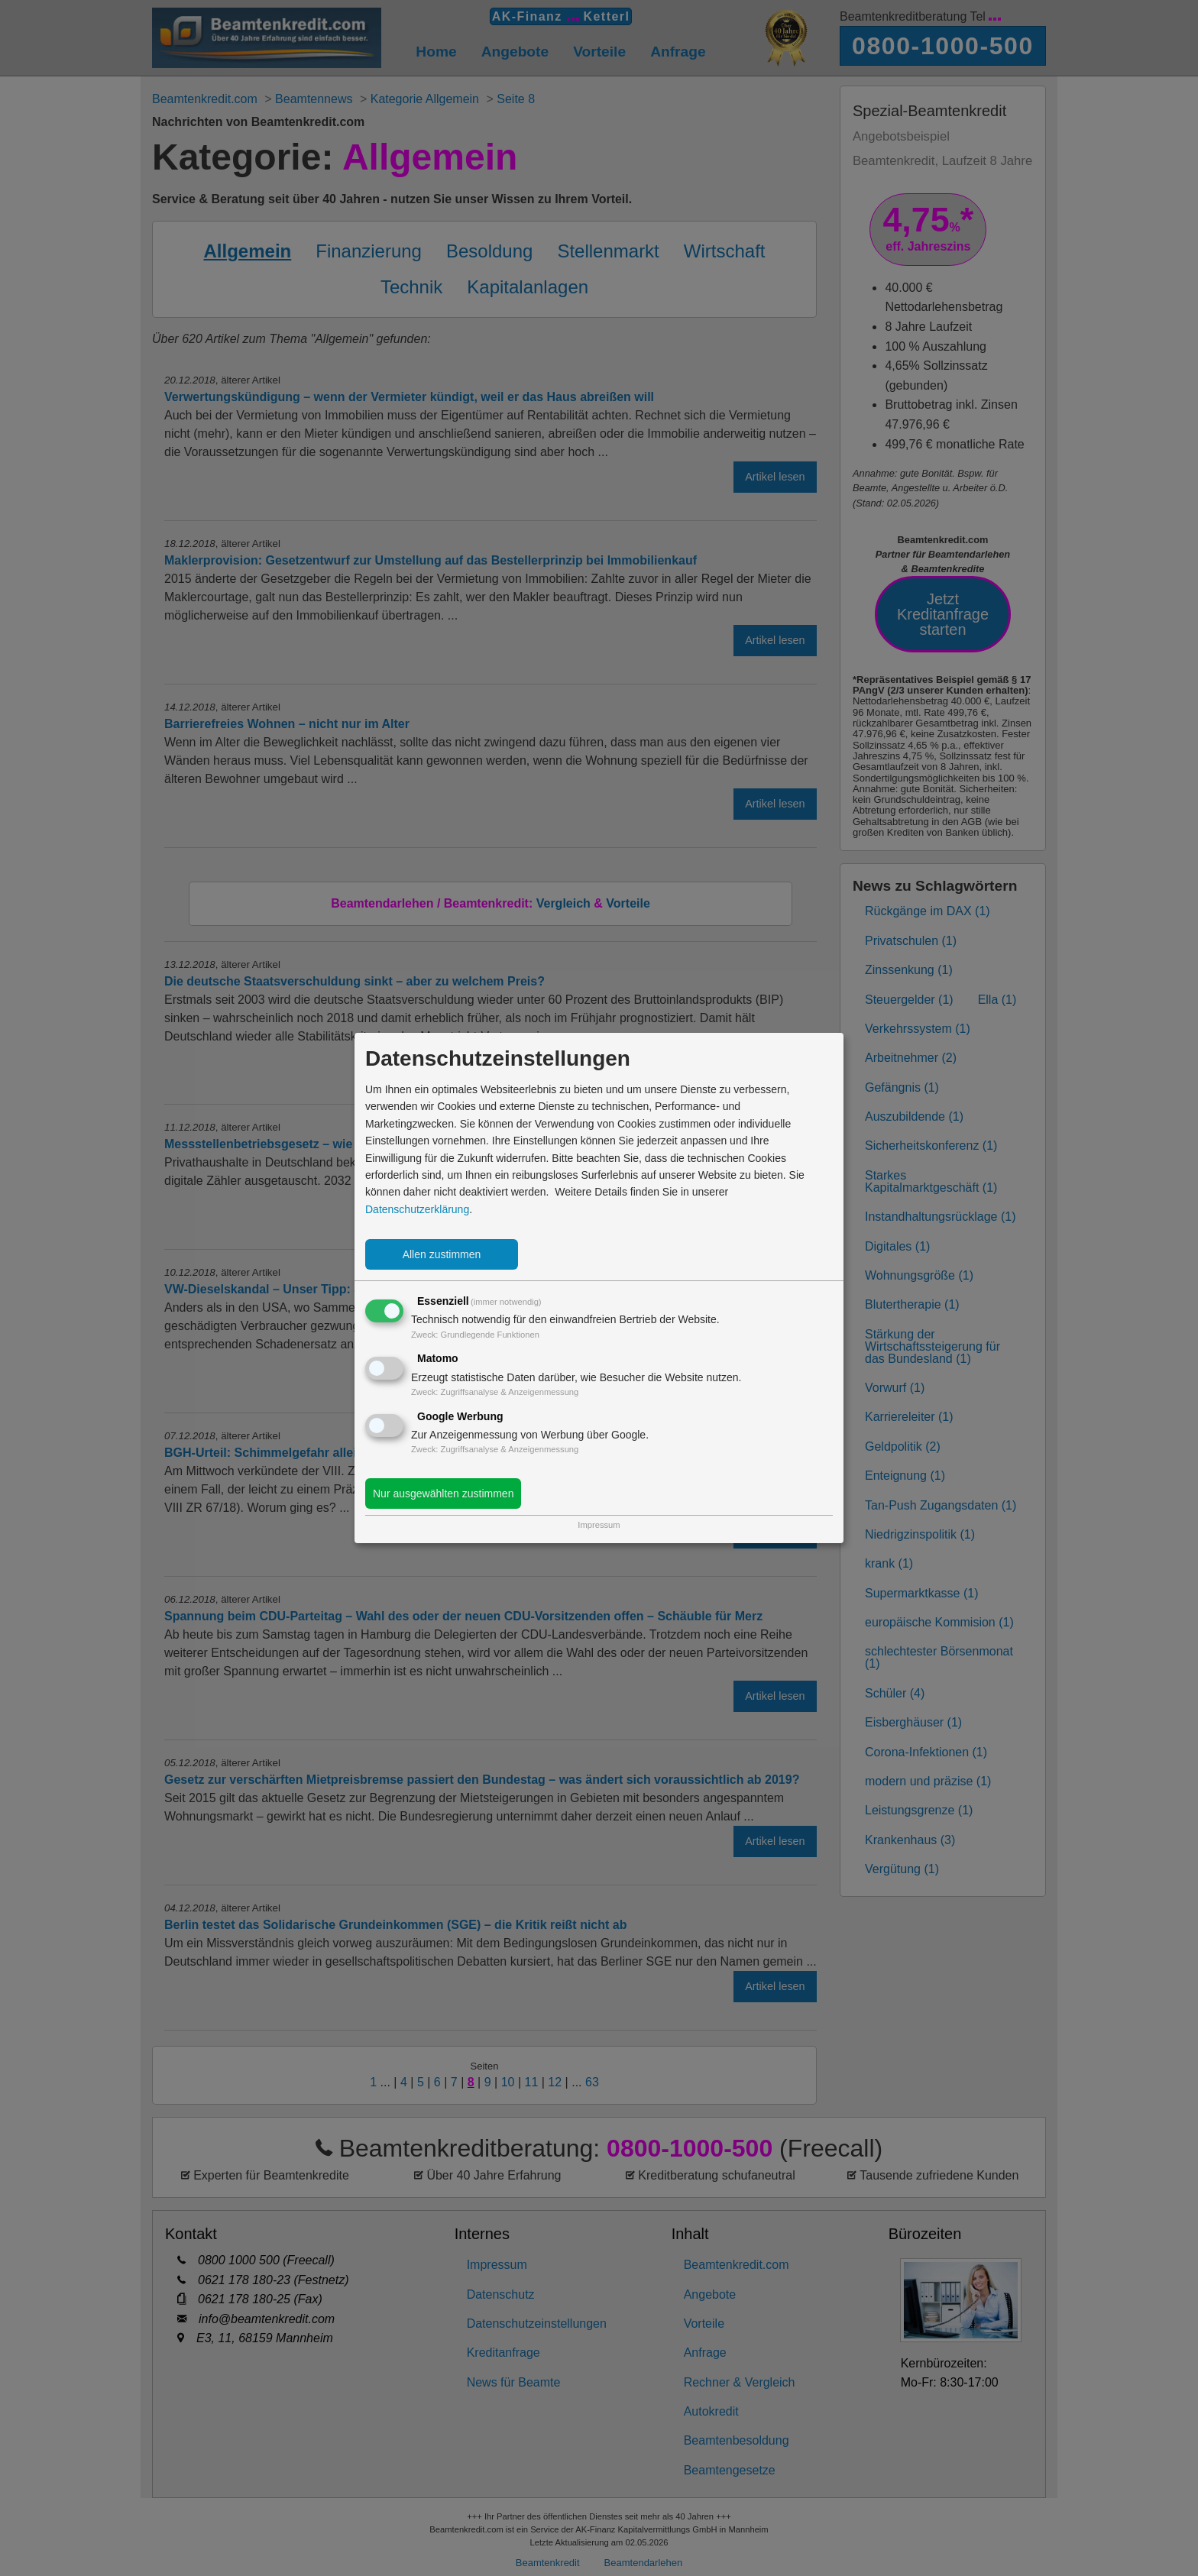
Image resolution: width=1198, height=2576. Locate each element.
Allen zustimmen (442, 1254)
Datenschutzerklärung (417, 1209)
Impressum (599, 1524)
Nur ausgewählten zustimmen (443, 1493)
